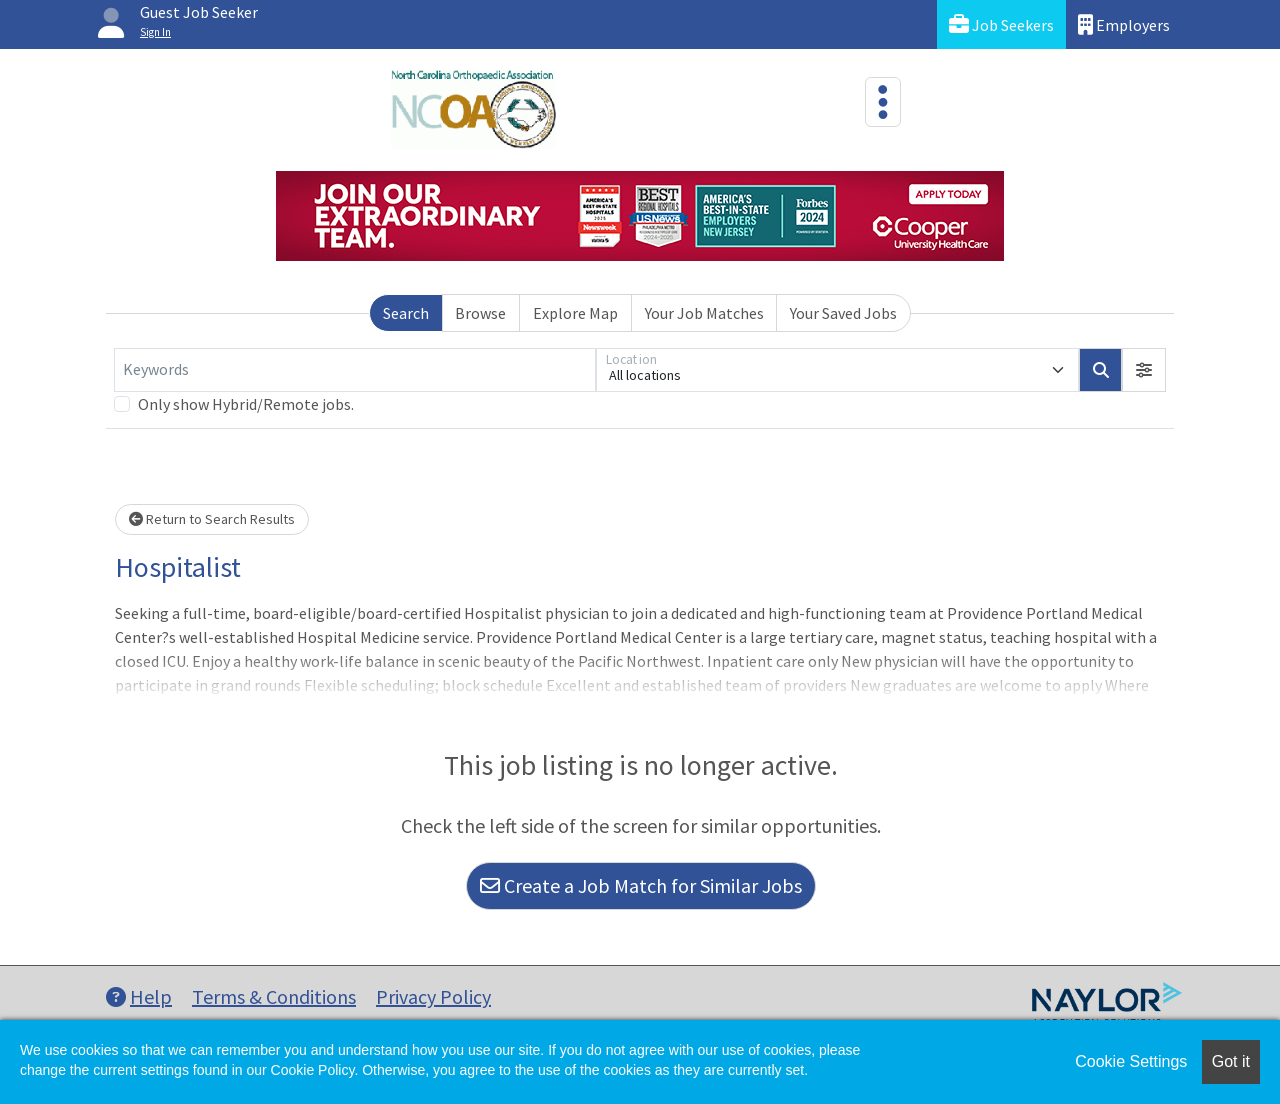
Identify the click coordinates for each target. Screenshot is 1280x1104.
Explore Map (575, 313)
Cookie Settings (1131, 1061)
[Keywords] (355, 370)
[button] (1144, 370)
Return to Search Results (212, 519)
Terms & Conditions (274, 996)
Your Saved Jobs (843, 313)
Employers (1124, 24)
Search (406, 313)
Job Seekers (1001, 24)
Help (139, 996)
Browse (480, 313)
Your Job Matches (704, 313)
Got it (1231, 1061)
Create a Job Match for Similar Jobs (641, 885)
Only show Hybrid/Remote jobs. (246, 404)
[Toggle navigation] (883, 102)
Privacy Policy (433, 996)
